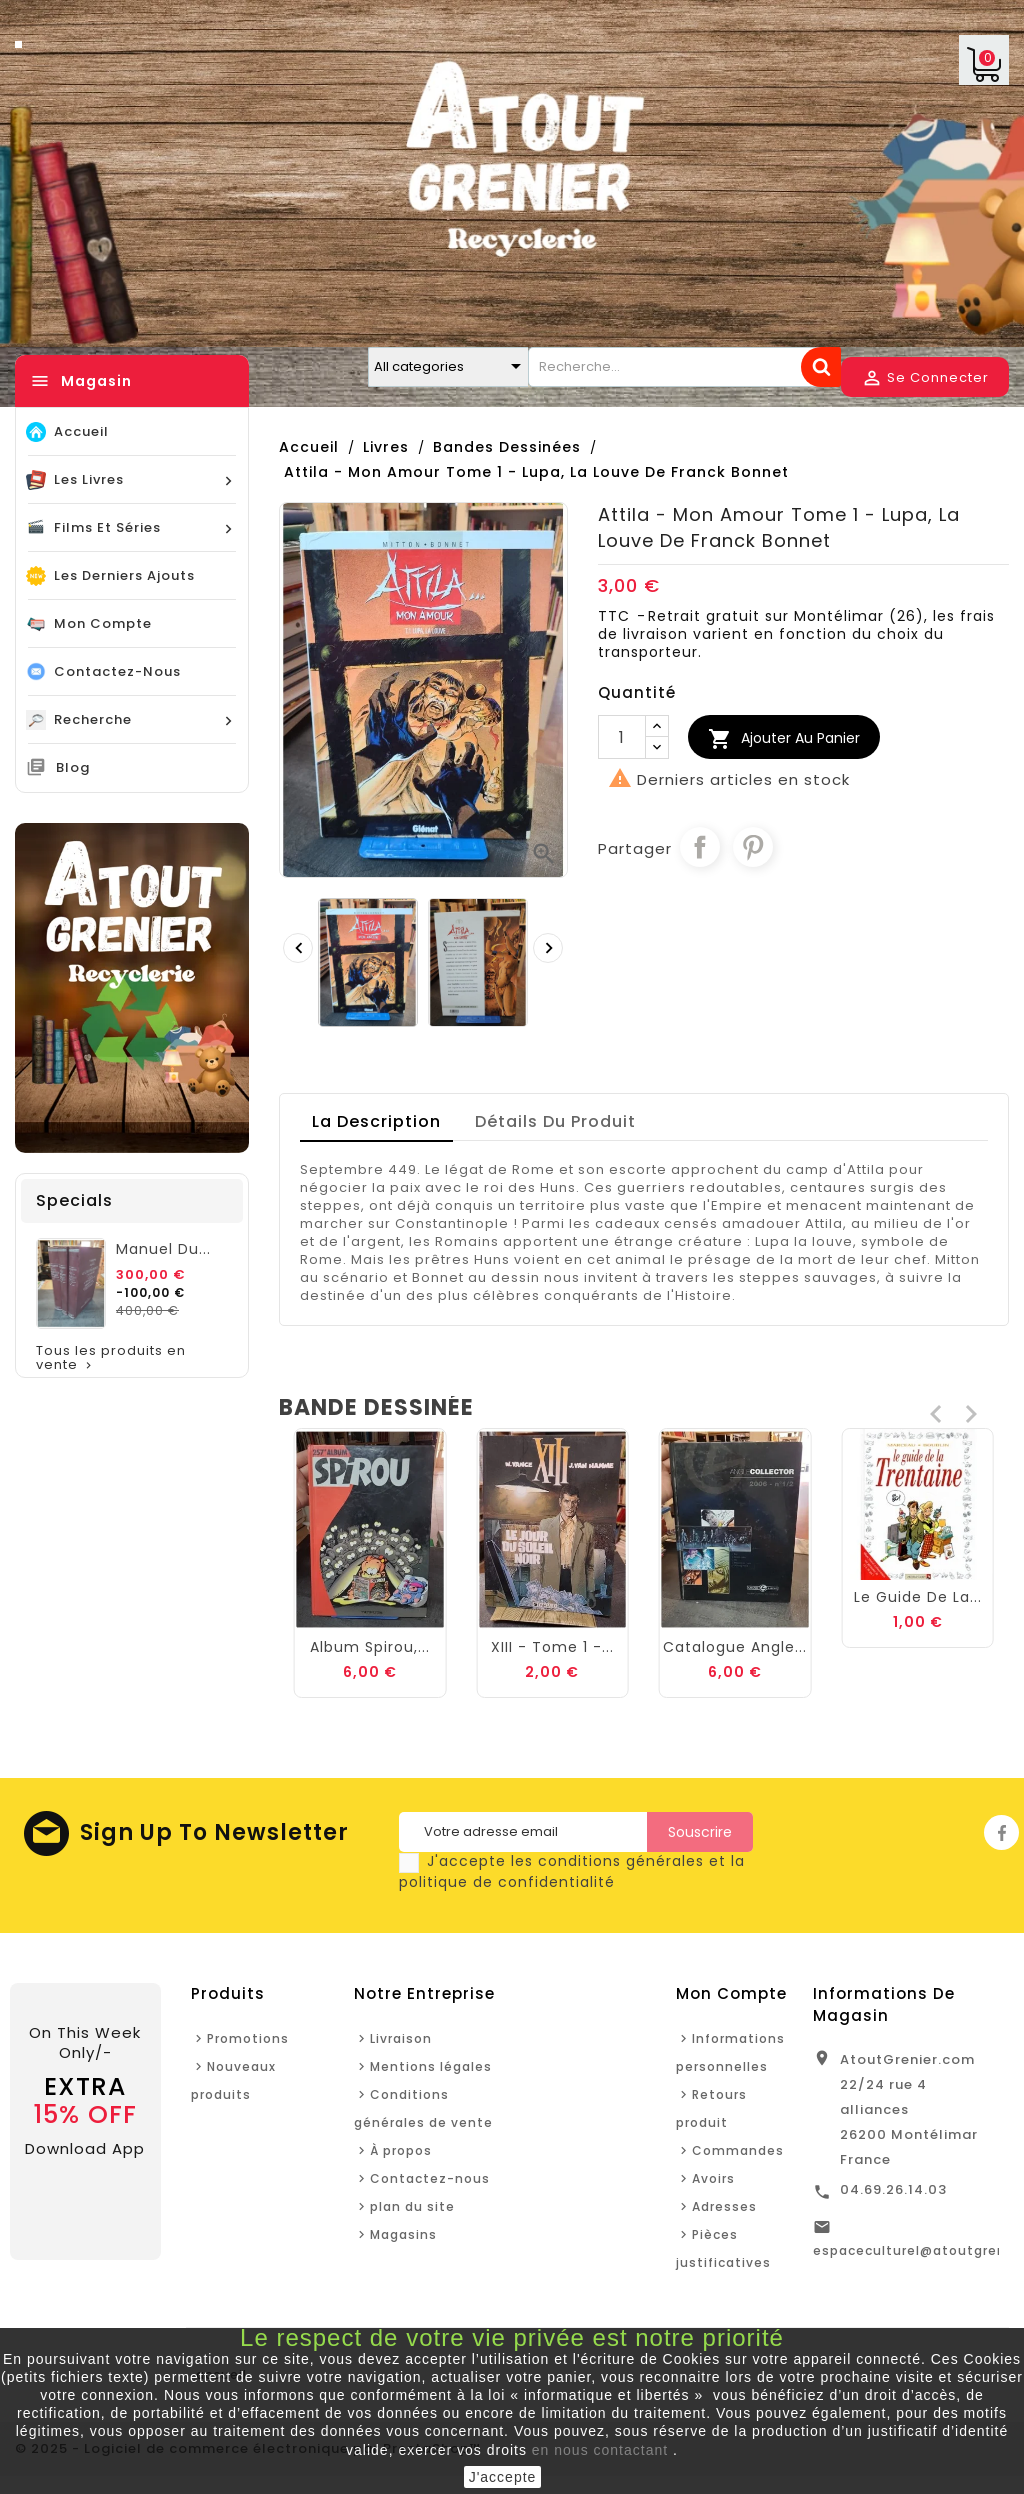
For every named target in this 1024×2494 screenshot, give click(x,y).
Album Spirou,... (552, 1647)
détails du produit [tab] (555, 1121)
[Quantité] (622, 737)
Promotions (248, 2038)
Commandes (738, 2150)
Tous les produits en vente (111, 1358)
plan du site (412, 2206)
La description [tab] (376, 1121)
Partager (700, 847)
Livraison (401, 2038)
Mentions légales (431, 2066)
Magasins (403, 2234)
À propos (401, 2150)
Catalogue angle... (918, 1647)
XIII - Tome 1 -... (735, 1647)
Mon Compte (731, 1993)
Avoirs (713, 2178)
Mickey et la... (370, 1647)
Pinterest (753, 847)
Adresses (724, 2206)
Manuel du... (163, 1249)
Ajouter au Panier (784, 739)
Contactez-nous (430, 2178)
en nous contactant (600, 2450)
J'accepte (503, 2477)
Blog (73, 767)
